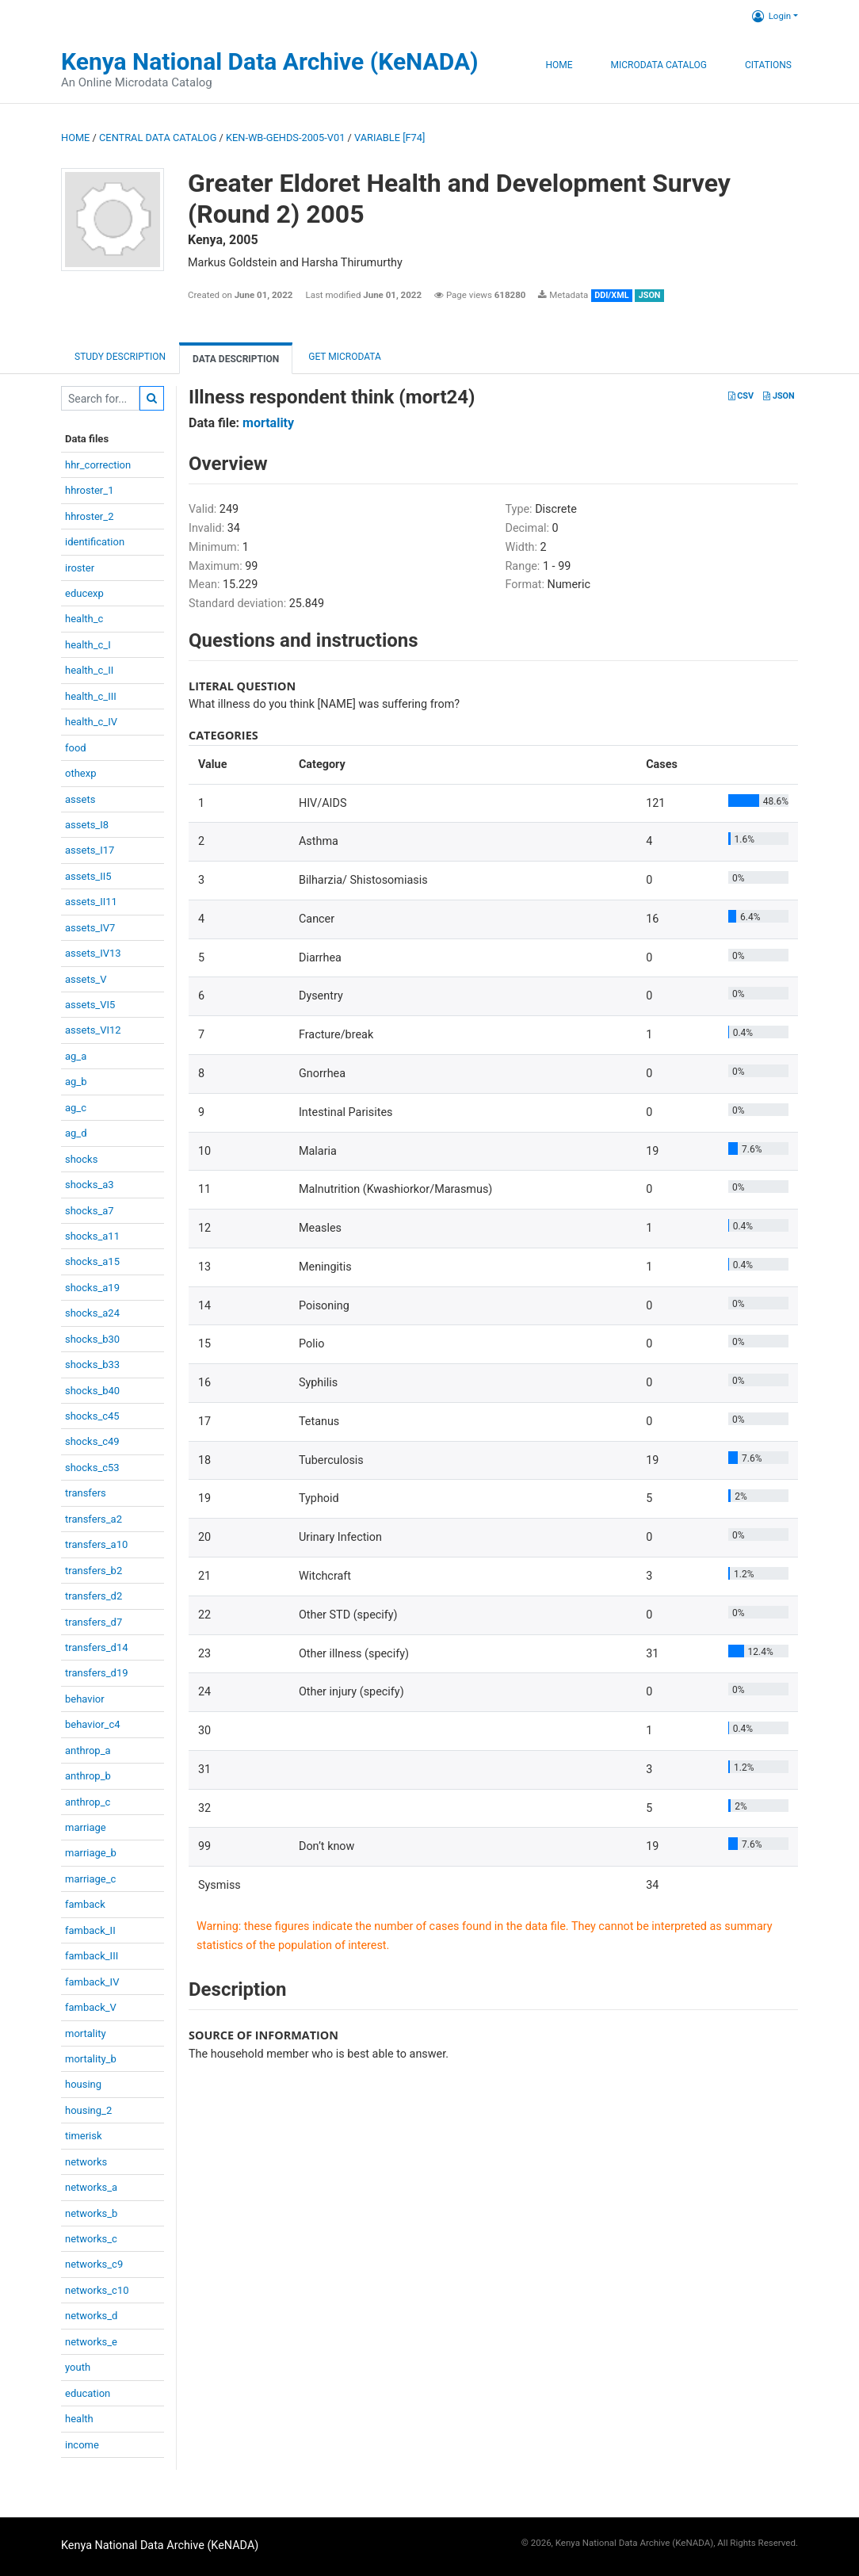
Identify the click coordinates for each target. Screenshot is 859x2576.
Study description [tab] (120, 356)
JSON (778, 396)
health (79, 2419)
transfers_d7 (93, 1622)
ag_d (76, 1133)
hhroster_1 (89, 490)
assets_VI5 (90, 1005)
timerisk (83, 2136)
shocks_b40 (92, 1391)
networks (86, 2162)
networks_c (91, 2239)
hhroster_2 (89, 516)
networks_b (91, 2213)
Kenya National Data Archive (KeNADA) (270, 61)
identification (94, 542)
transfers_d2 (93, 1596)
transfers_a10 (96, 1544)
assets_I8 (87, 825)
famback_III (91, 1956)
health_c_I (88, 645)
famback (85, 1904)
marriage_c (90, 1879)
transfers (85, 1493)
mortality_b (90, 2059)
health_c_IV (91, 722)
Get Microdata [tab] (343, 356)
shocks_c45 (92, 1416)
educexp (84, 593)
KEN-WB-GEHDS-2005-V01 (285, 137)
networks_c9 (94, 2264)
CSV (741, 396)
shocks (81, 1159)
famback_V (90, 2007)
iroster (79, 568)
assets (80, 799)
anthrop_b (88, 1776)
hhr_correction (98, 465)
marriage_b (90, 1853)
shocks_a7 (89, 1211)
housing (83, 2084)
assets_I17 (89, 850)
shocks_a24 (92, 1313)
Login (771, 15)
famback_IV (92, 1982)
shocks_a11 (92, 1236)
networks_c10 (97, 2290)
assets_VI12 (93, 1030)
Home (558, 65)
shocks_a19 (92, 1288)
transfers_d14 (96, 1647)
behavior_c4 (92, 1724)
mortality (85, 2033)
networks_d (91, 2316)
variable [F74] (389, 137)
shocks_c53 (92, 1467)
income (82, 2445)
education (87, 2393)
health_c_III (90, 696)
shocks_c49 (92, 1441)
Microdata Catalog (659, 65)
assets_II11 (91, 902)
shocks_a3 (89, 1185)
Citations (768, 65)
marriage (85, 1827)
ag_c (75, 1108)
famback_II (90, 1930)
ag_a (75, 1056)
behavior (85, 1699)
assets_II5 (88, 876)
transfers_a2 (93, 1519)
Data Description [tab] (236, 359)
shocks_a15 (92, 1261)
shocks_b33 (92, 1364)
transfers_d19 (96, 1673)
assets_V (86, 979)
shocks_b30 (92, 1339)
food (75, 748)
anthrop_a (88, 1750)
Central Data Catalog (157, 137)
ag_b (76, 1081)
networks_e (91, 2342)
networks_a (91, 2187)
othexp (80, 773)
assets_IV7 (90, 928)
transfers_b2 (93, 1571)
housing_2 (88, 2110)
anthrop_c (87, 1802)
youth (77, 2367)
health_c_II (89, 670)
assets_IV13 (93, 953)
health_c (84, 619)
